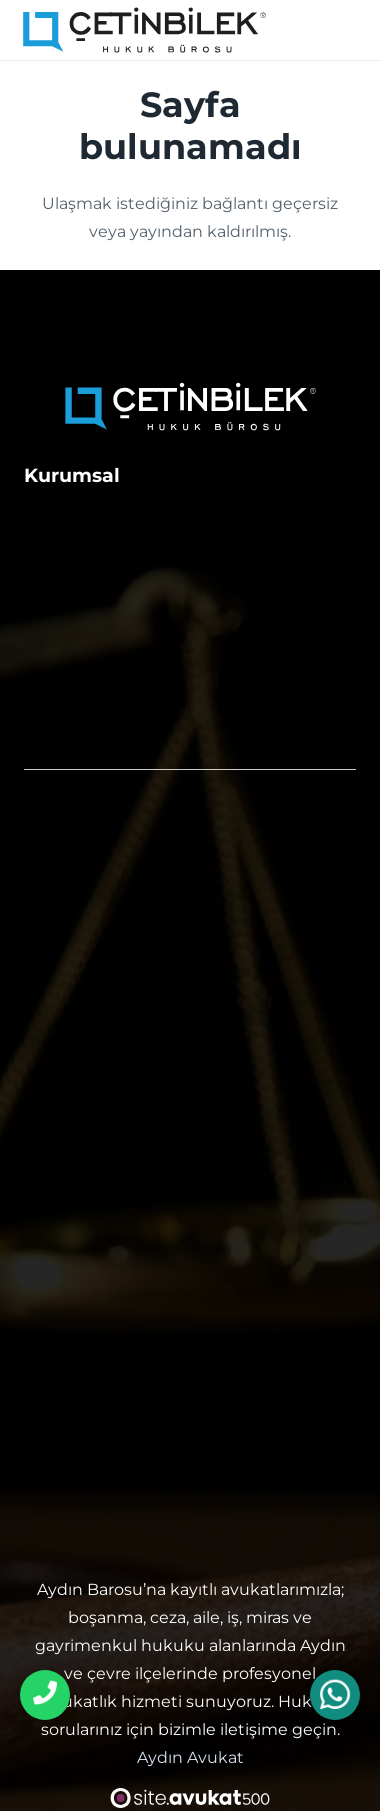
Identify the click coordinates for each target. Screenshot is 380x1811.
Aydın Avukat (190, 1757)
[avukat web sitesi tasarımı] (190, 1798)
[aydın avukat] (144, 30)
